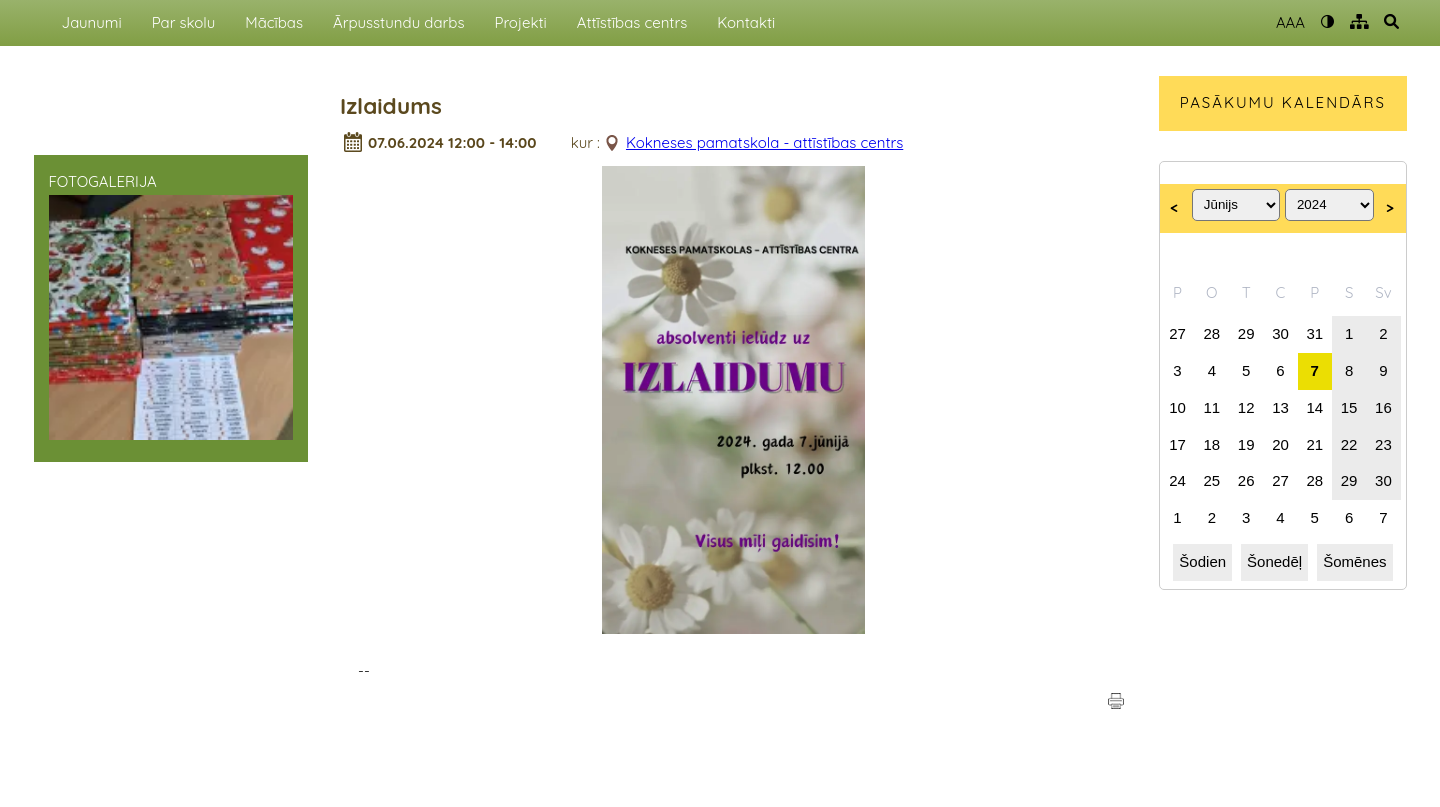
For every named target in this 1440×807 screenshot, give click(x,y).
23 (1383, 444)
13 (1280, 407)
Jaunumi (92, 22)
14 (1314, 407)
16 (1383, 407)
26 (1246, 480)
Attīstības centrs (632, 22)
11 (1212, 407)
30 (1280, 333)
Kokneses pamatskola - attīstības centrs (764, 142)
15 (1349, 407)
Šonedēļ (1274, 561)
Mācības (274, 22)
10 (1177, 407)
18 (1212, 444)
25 (1212, 480)
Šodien (1202, 561)
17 (1177, 444)
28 (1212, 333)
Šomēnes (1354, 561)
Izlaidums (391, 106)
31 (1314, 333)
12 (1246, 407)
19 (1246, 444)
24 (1177, 480)
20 (1280, 444)
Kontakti (746, 22)
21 (1314, 444)
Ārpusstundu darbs (399, 22)
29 (1246, 333)
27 (1177, 333)
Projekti (520, 22)
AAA (1290, 22)
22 (1349, 444)
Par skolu (184, 22)
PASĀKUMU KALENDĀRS (1283, 102)
